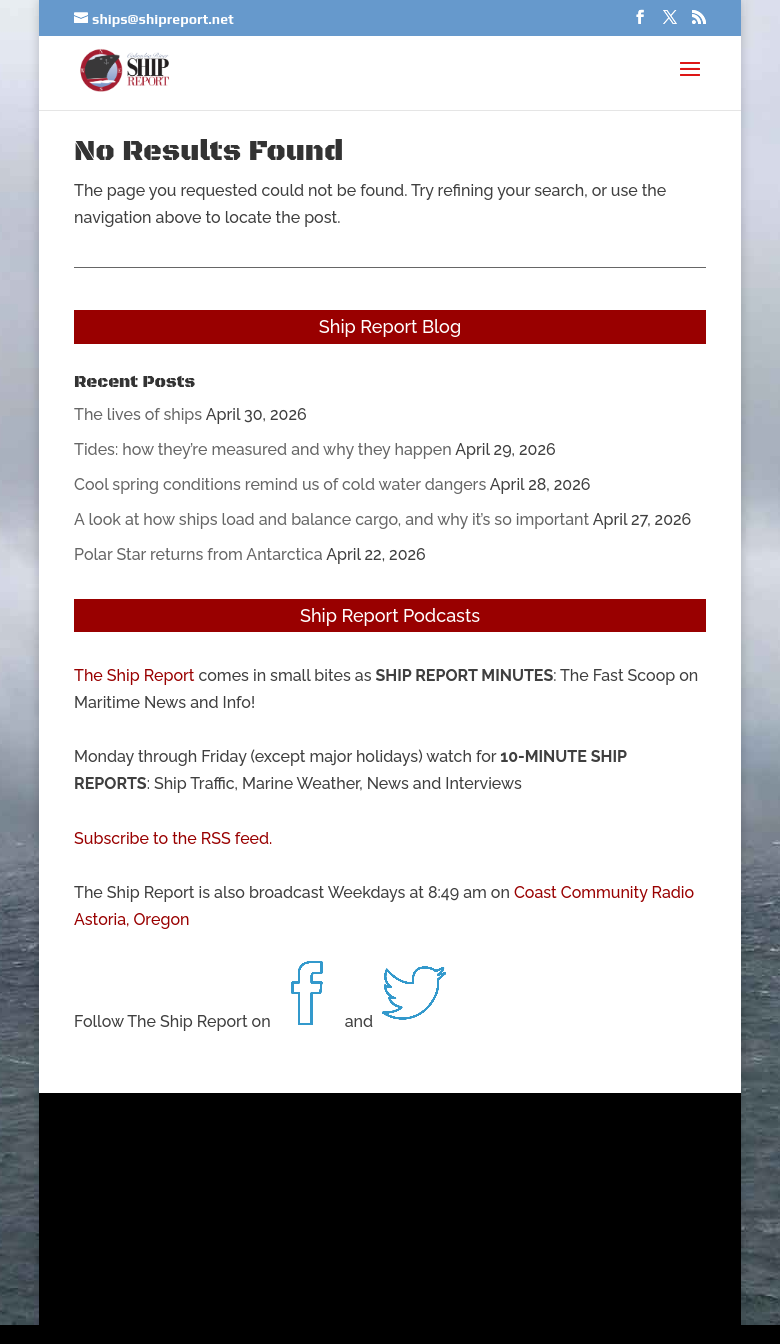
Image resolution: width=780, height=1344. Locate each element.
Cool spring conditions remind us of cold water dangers (280, 484)
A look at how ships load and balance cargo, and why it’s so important (331, 519)
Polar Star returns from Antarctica (198, 554)
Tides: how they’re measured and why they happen (263, 449)
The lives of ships (138, 414)
